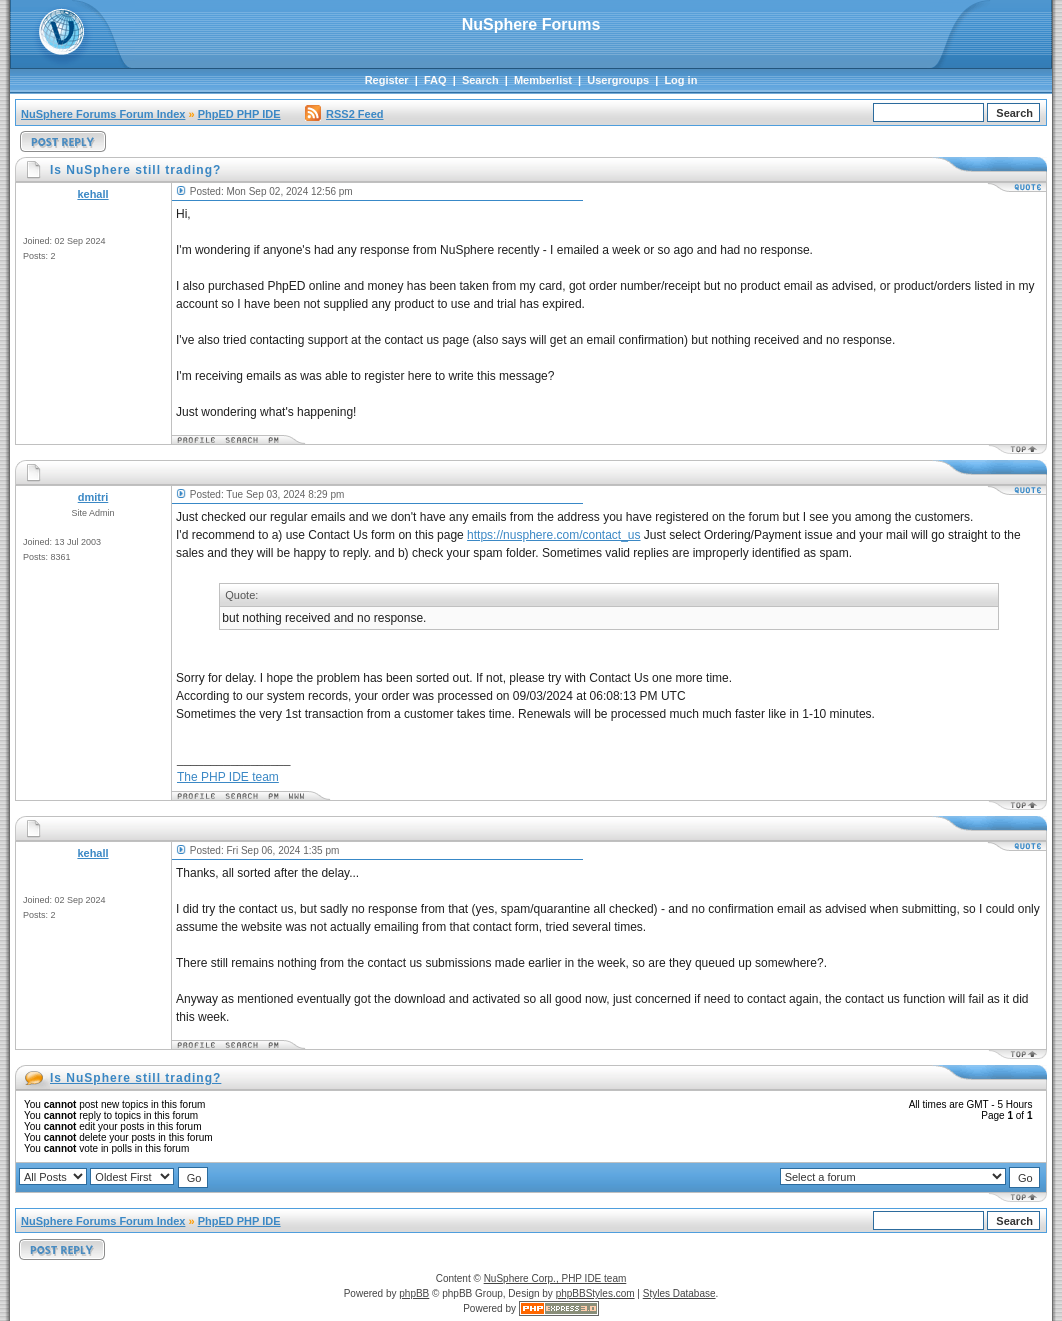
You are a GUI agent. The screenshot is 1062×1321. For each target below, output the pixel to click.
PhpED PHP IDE (239, 114)
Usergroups (618, 80)
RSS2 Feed (344, 114)
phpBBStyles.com (595, 1293)
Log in (680, 80)
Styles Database (679, 1293)
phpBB (414, 1293)
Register (387, 80)
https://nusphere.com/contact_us (553, 535)
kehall (92, 194)
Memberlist (543, 80)
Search (480, 80)
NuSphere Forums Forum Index (103, 114)
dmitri (93, 497)
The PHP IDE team (228, 777)
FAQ (435, 80)
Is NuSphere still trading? (135, 1078)
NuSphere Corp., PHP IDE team (555, 1278)
